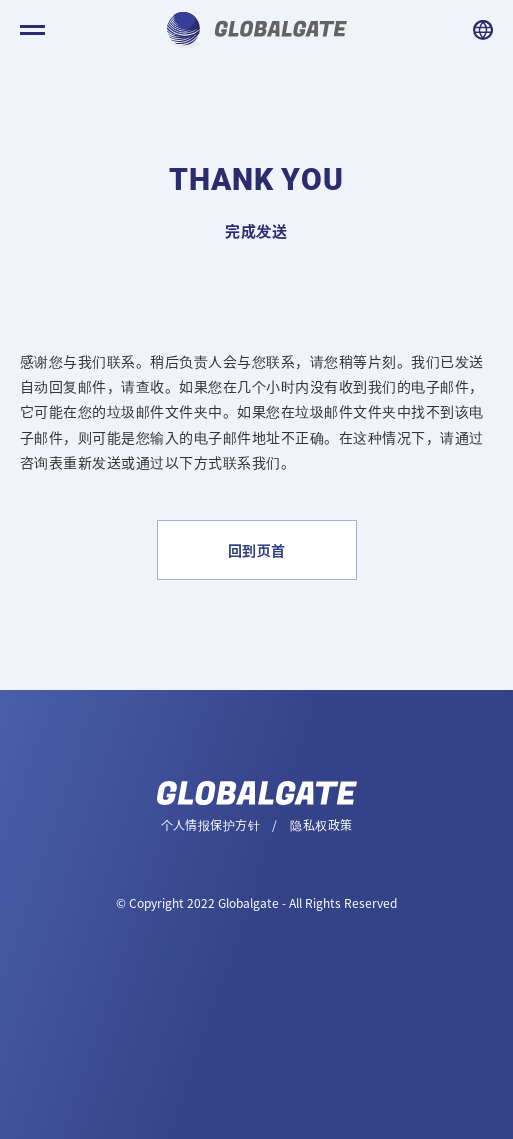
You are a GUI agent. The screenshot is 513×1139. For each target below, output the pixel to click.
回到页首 (257, 550)
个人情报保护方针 (210, 825)
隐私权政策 (321, 825)
